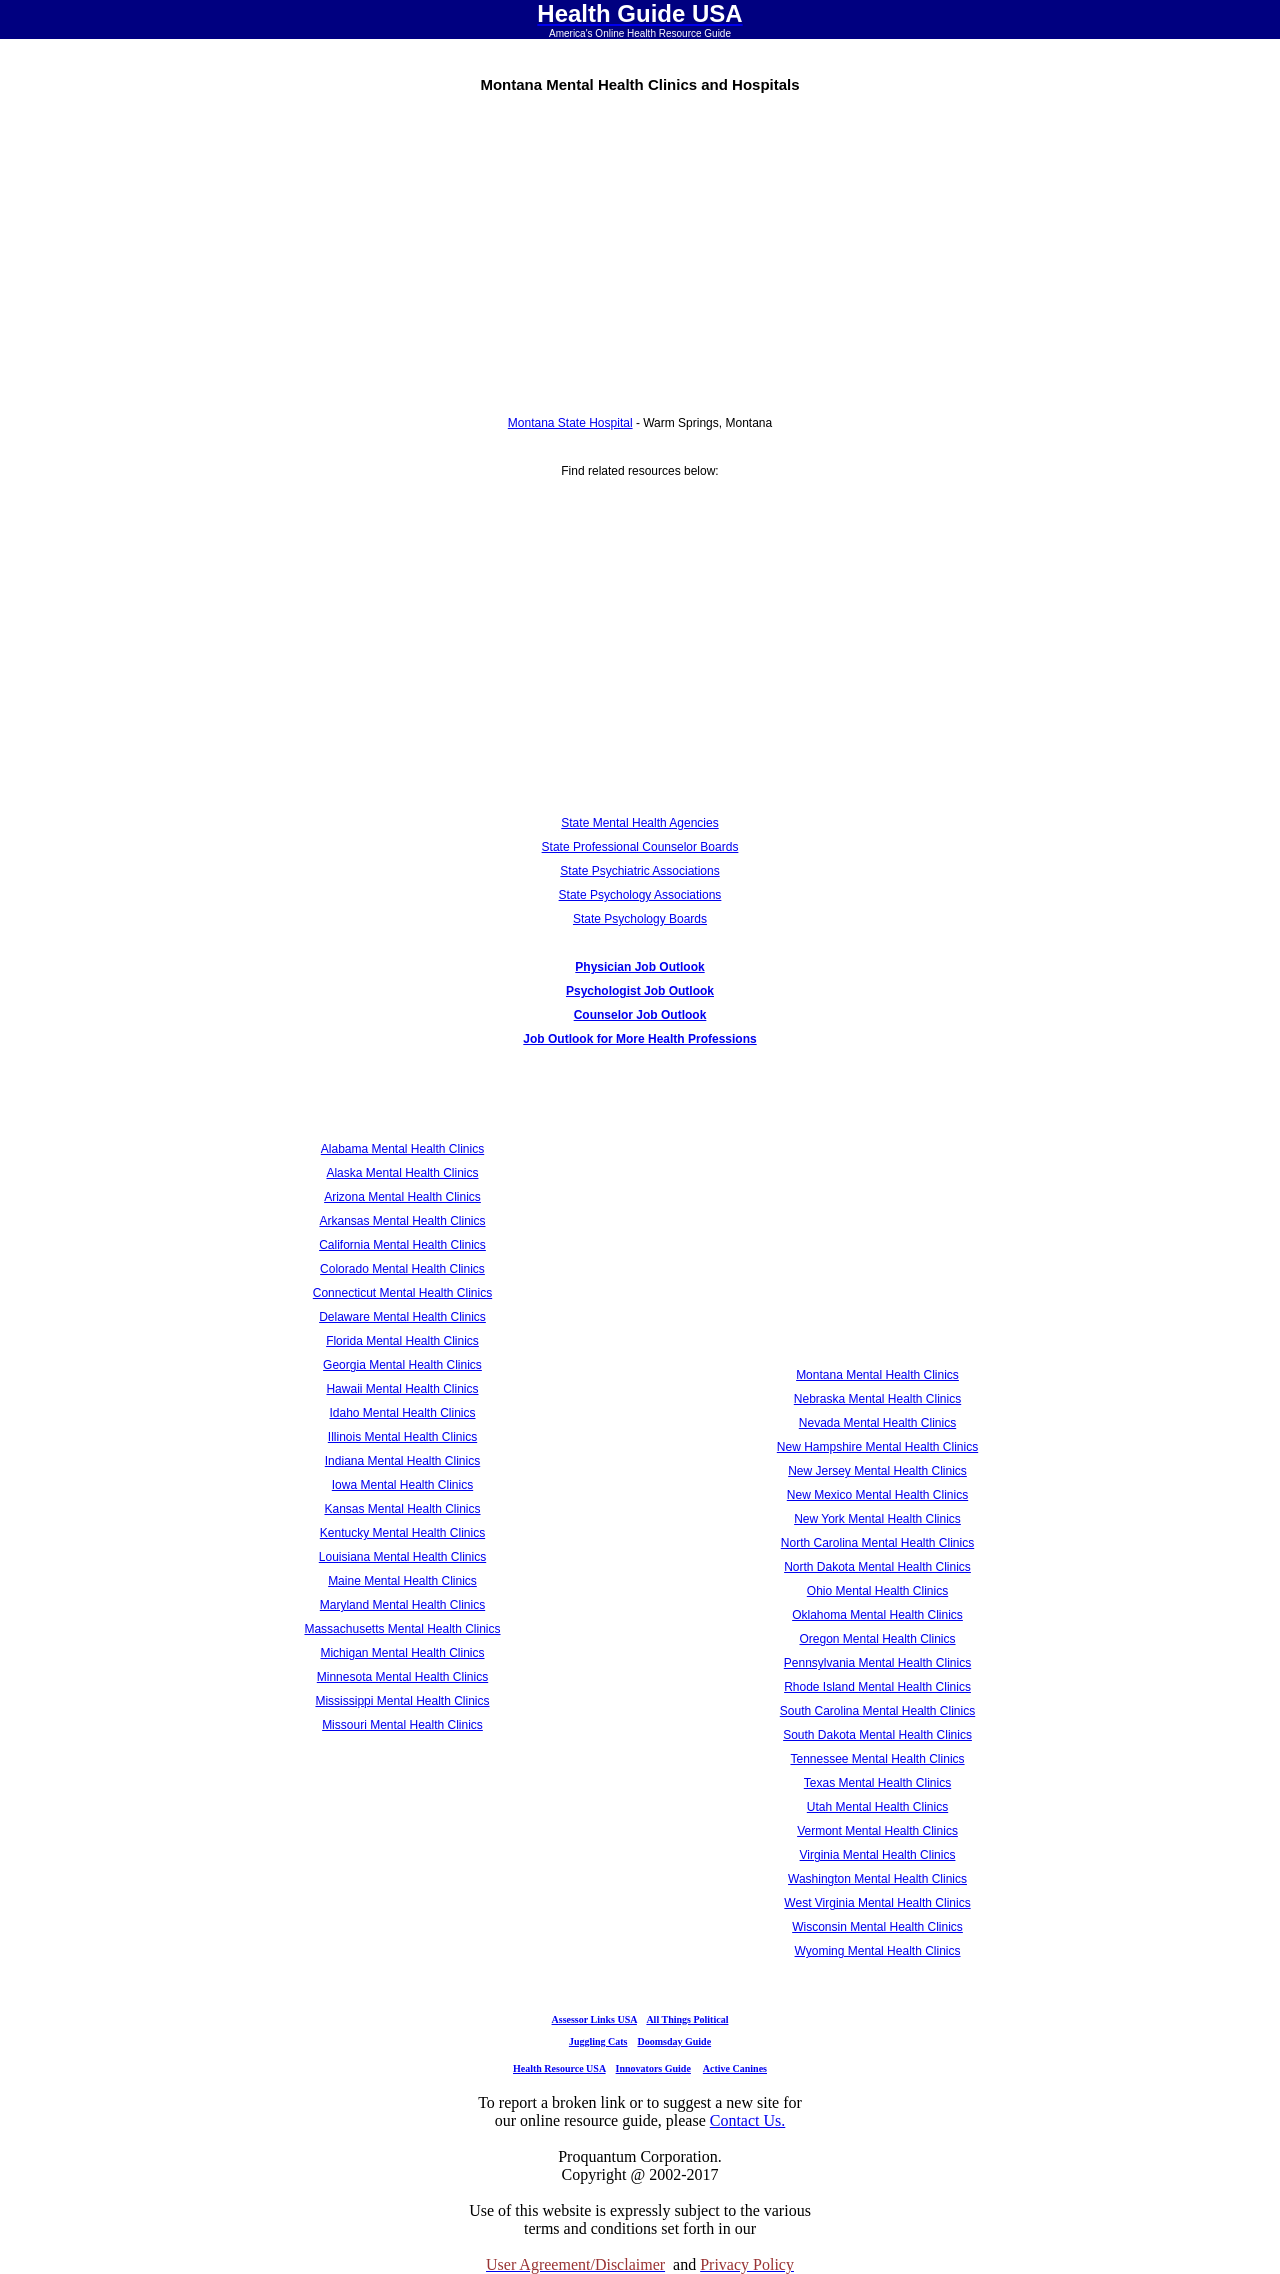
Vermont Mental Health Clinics (877, 1831)
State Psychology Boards (640, 919)
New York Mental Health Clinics (877, 1519)
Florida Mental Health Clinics (402, 1341)
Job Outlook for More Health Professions (639, 1039)
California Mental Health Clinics (402, 1245)
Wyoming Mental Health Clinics (878, 1951)
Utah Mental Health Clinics (877, 1807)
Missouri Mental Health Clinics (402, 1725)
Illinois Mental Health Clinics (402, 1437)
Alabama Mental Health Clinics (402, 1149)
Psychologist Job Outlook (640, 991)
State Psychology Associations (640, 895)
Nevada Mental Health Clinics (877, 1423)
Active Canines (735, 2068)
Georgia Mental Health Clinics (402, 1365)
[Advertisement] (640, 247)
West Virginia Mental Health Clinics (877, 1903)
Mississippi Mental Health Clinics (402, 1701)
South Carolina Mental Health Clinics (877, 1711)
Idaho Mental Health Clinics (402, 1413)
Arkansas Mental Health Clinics (402, 1221)
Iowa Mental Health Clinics (402, 1485)
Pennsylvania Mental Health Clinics (877, 1663)
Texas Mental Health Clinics (877, 1783)
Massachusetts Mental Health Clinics (402, 1629)
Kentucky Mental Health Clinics (402, 1533)
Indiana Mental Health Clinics (402, 1461)
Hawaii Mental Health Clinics (402, 1389)
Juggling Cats (598, 2041)
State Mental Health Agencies (639, 823)
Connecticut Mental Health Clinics (402, 1293)
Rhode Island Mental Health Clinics (877, 1687)
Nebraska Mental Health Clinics (877, 1399)
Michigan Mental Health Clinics (402, 1653)
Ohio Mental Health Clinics (877, 1591)
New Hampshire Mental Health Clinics (877, 1447)
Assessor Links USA (594, 2019)
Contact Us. (748, 2120)
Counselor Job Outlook (640, 1015)
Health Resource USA (559, 2068)
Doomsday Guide (675, 2041)
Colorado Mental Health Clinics (402, 1269)
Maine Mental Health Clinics (402, 1581)
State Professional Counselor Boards (640, 847)
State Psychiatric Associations (639, 871)
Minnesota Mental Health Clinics (402, 1677)
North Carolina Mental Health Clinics (877, 1543)
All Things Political (687, 2019)
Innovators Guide (653, 2068)
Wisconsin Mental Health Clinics (877, 1927)
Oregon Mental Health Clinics (877, 1639)
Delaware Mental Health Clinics (402, 1317)
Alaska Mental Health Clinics (402, 1173)
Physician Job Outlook (639, 967)
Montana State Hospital (570, 423)
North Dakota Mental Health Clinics (877, 1567)
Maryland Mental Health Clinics (402, 1605)
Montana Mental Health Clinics (877, 1375)
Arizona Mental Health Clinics (402, 1197)
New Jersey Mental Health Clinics (877, 1471)
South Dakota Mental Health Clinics (877, 1735)
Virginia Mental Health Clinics (878, 1855)
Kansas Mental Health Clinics (402, 1509)
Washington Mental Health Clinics (877, 1879)
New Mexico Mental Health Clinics (877, 1495)
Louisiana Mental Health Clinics (402, 1557)
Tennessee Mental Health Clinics (877, 1759)
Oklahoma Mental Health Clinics (877, 1615)
